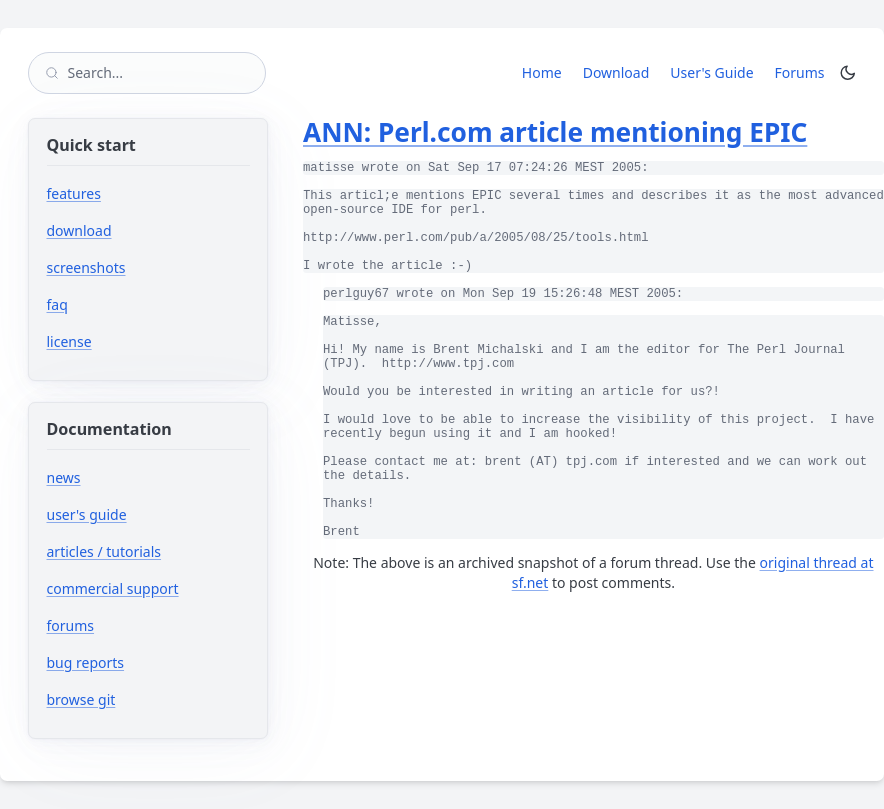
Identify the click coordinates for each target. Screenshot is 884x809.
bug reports (145, 662)
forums (130, 625)
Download (616, 72)
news (64, 477)
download (79, 230)
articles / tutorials (104, 551)
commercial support (113, 588)
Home (542, 72)
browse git (141, 699)
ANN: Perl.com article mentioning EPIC (555, 132)
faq (57, 304)
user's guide (87, 514)
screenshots (86, 267)
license (69, 341)
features (74, 193)
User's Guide (711, 72)
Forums (803, 72)
